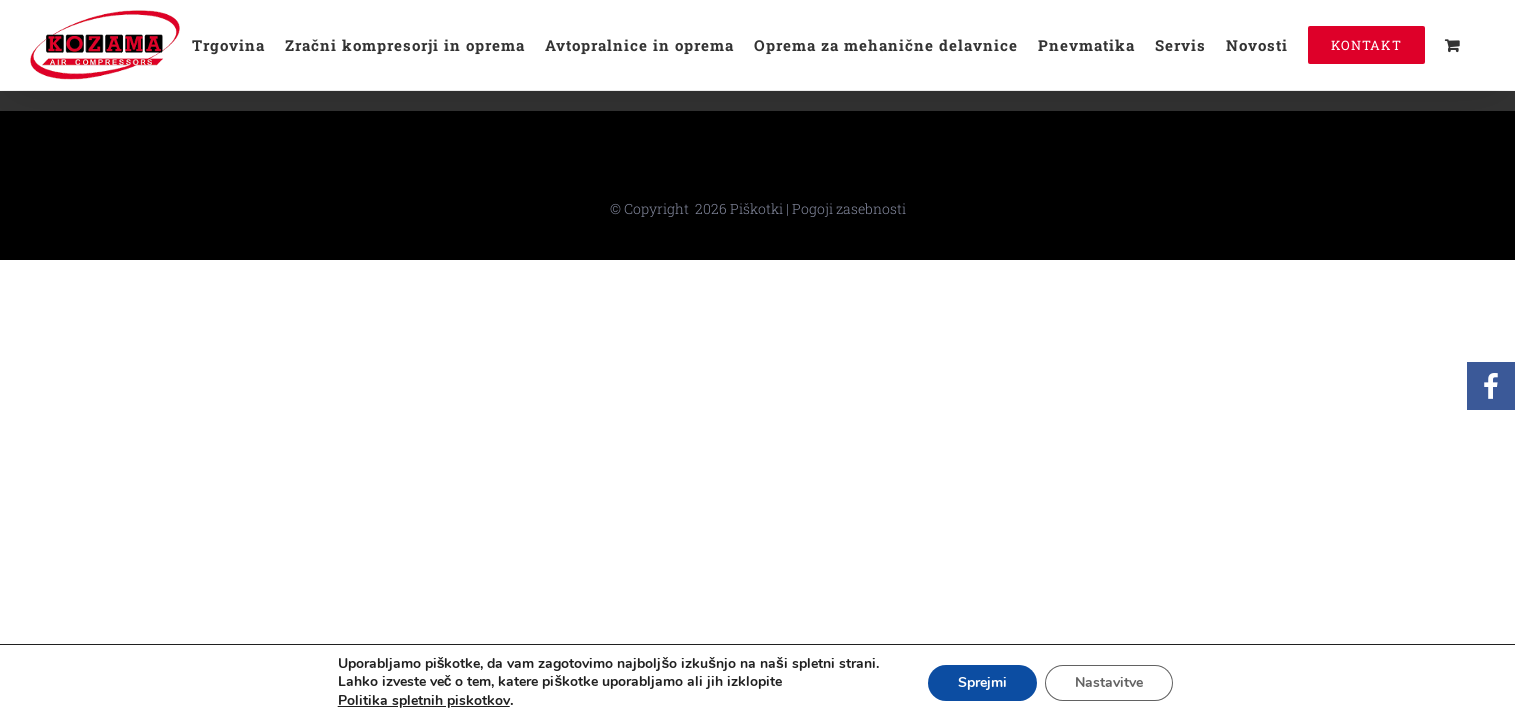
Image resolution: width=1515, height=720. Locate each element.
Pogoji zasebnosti (849, 208)
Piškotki (756, 208)
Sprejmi (982, 682)
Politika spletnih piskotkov (424, 700)
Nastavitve (1109, 682)
